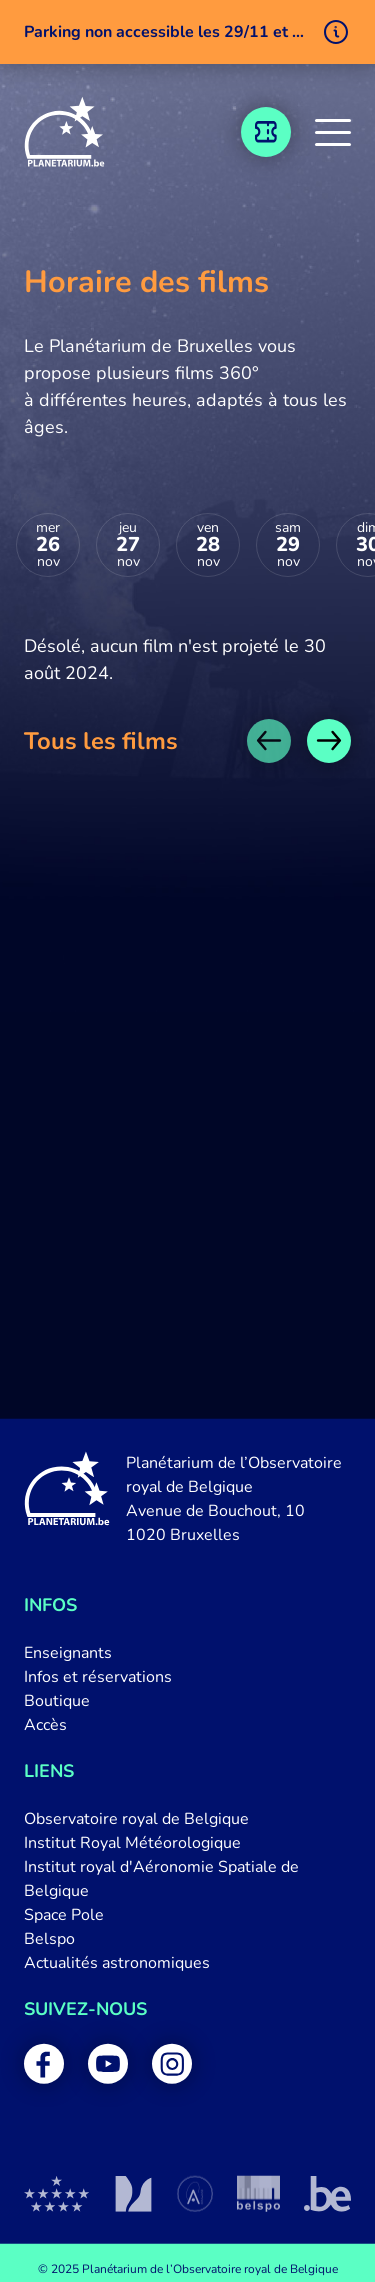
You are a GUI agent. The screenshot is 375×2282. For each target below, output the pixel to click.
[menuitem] (187, 1653)
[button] (333, 132)
